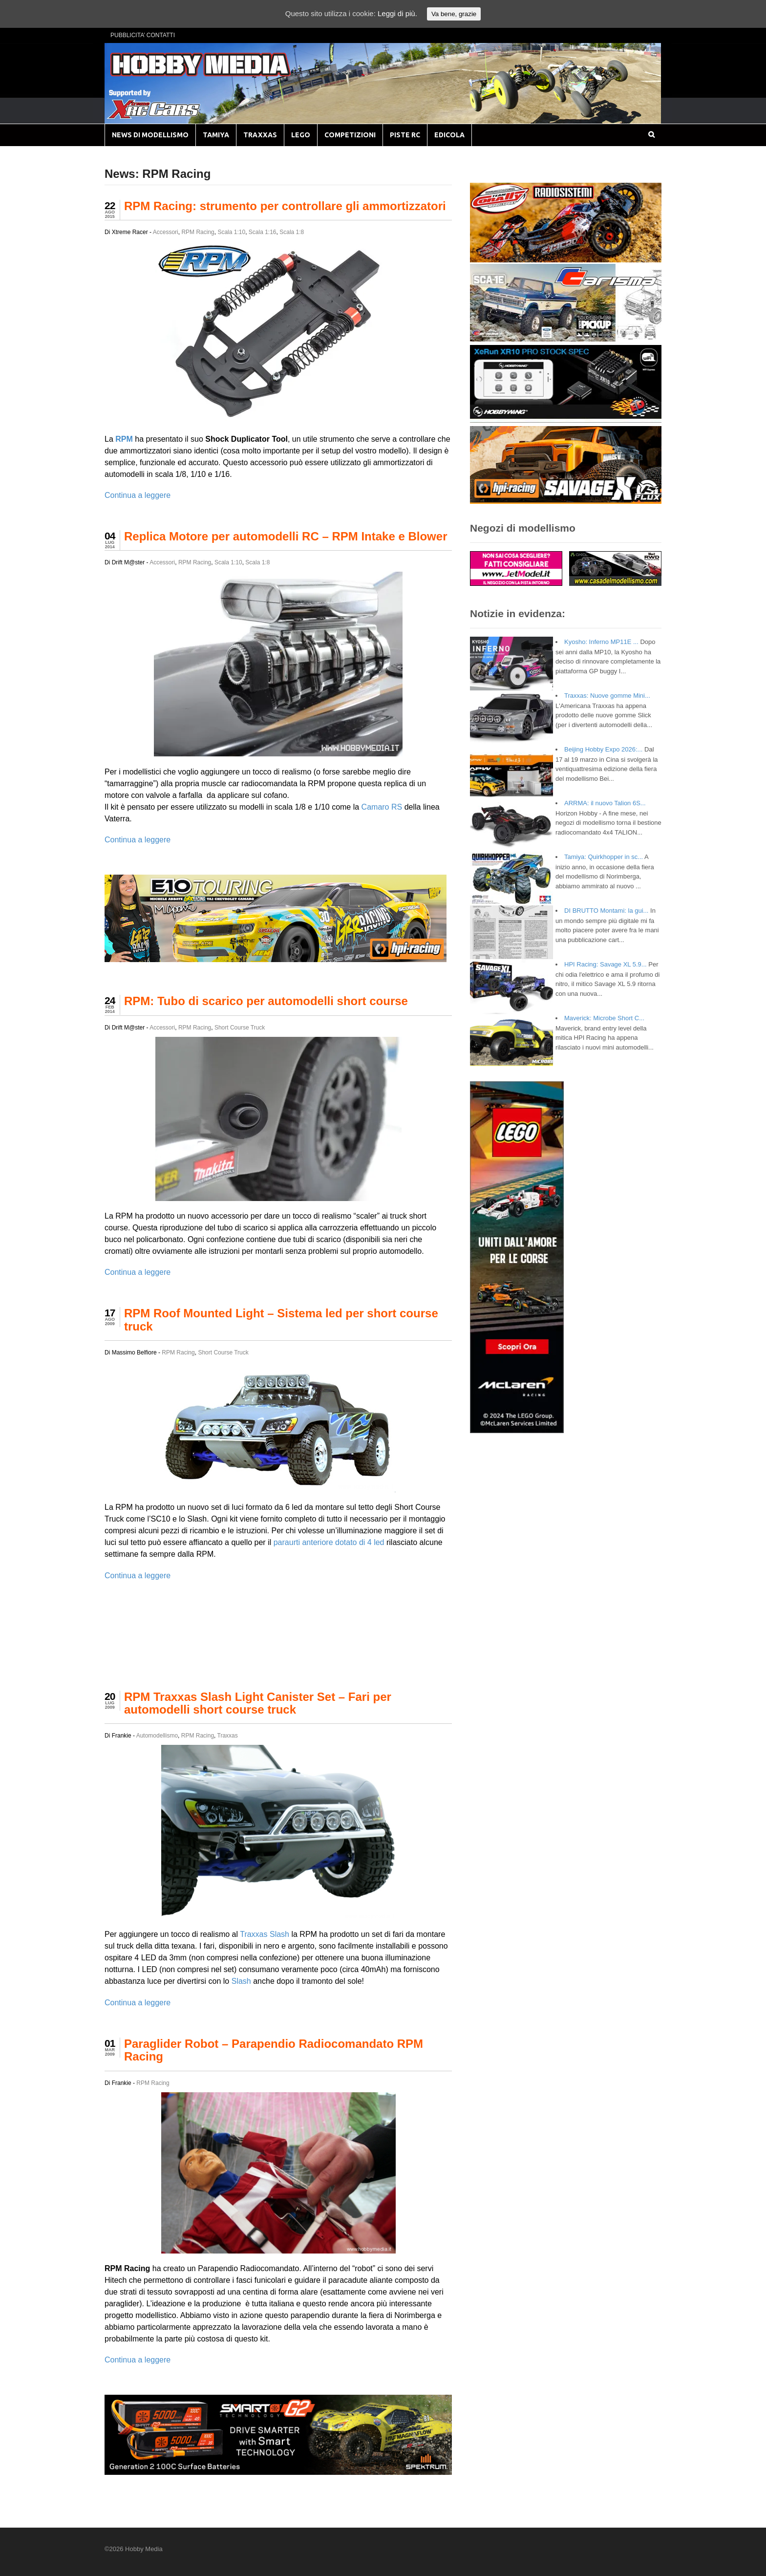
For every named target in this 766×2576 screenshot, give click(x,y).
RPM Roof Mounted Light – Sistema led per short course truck (281, 1319)
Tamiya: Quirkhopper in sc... (603, 856)
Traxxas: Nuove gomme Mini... (607, 695)
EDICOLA (449, 135)
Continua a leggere (137, 495)
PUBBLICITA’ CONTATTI (142, 35)
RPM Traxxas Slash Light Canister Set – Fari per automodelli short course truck (257, 1703)
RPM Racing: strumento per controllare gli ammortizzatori (285, 206)
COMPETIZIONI (350, 135)
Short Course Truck (239, 1027)
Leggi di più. (397, 13)
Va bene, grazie (453, 14)
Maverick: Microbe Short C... (604, 1018)
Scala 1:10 (231, 232)
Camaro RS (382, 807)
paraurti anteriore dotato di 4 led (329, 1542)
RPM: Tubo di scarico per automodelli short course (266, 1001)
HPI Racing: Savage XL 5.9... (605, 964)
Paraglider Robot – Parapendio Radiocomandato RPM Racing (273, 2050)
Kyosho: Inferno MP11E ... (601, 641)
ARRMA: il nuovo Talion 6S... (605, 803)
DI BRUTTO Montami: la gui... (606, 910)
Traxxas (227, 1735)
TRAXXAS (260, 135)
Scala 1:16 (263, 232)
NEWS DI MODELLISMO (150, 135)
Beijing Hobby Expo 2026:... (603, 749)
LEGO (300, 135)
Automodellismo (157, 1735)
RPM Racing (197, 232)
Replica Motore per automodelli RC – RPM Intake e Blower (285, 536)
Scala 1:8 (291, 232)
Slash (279, 1934)
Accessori (165, 232)
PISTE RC (405, 135)
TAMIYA (216, 135)
